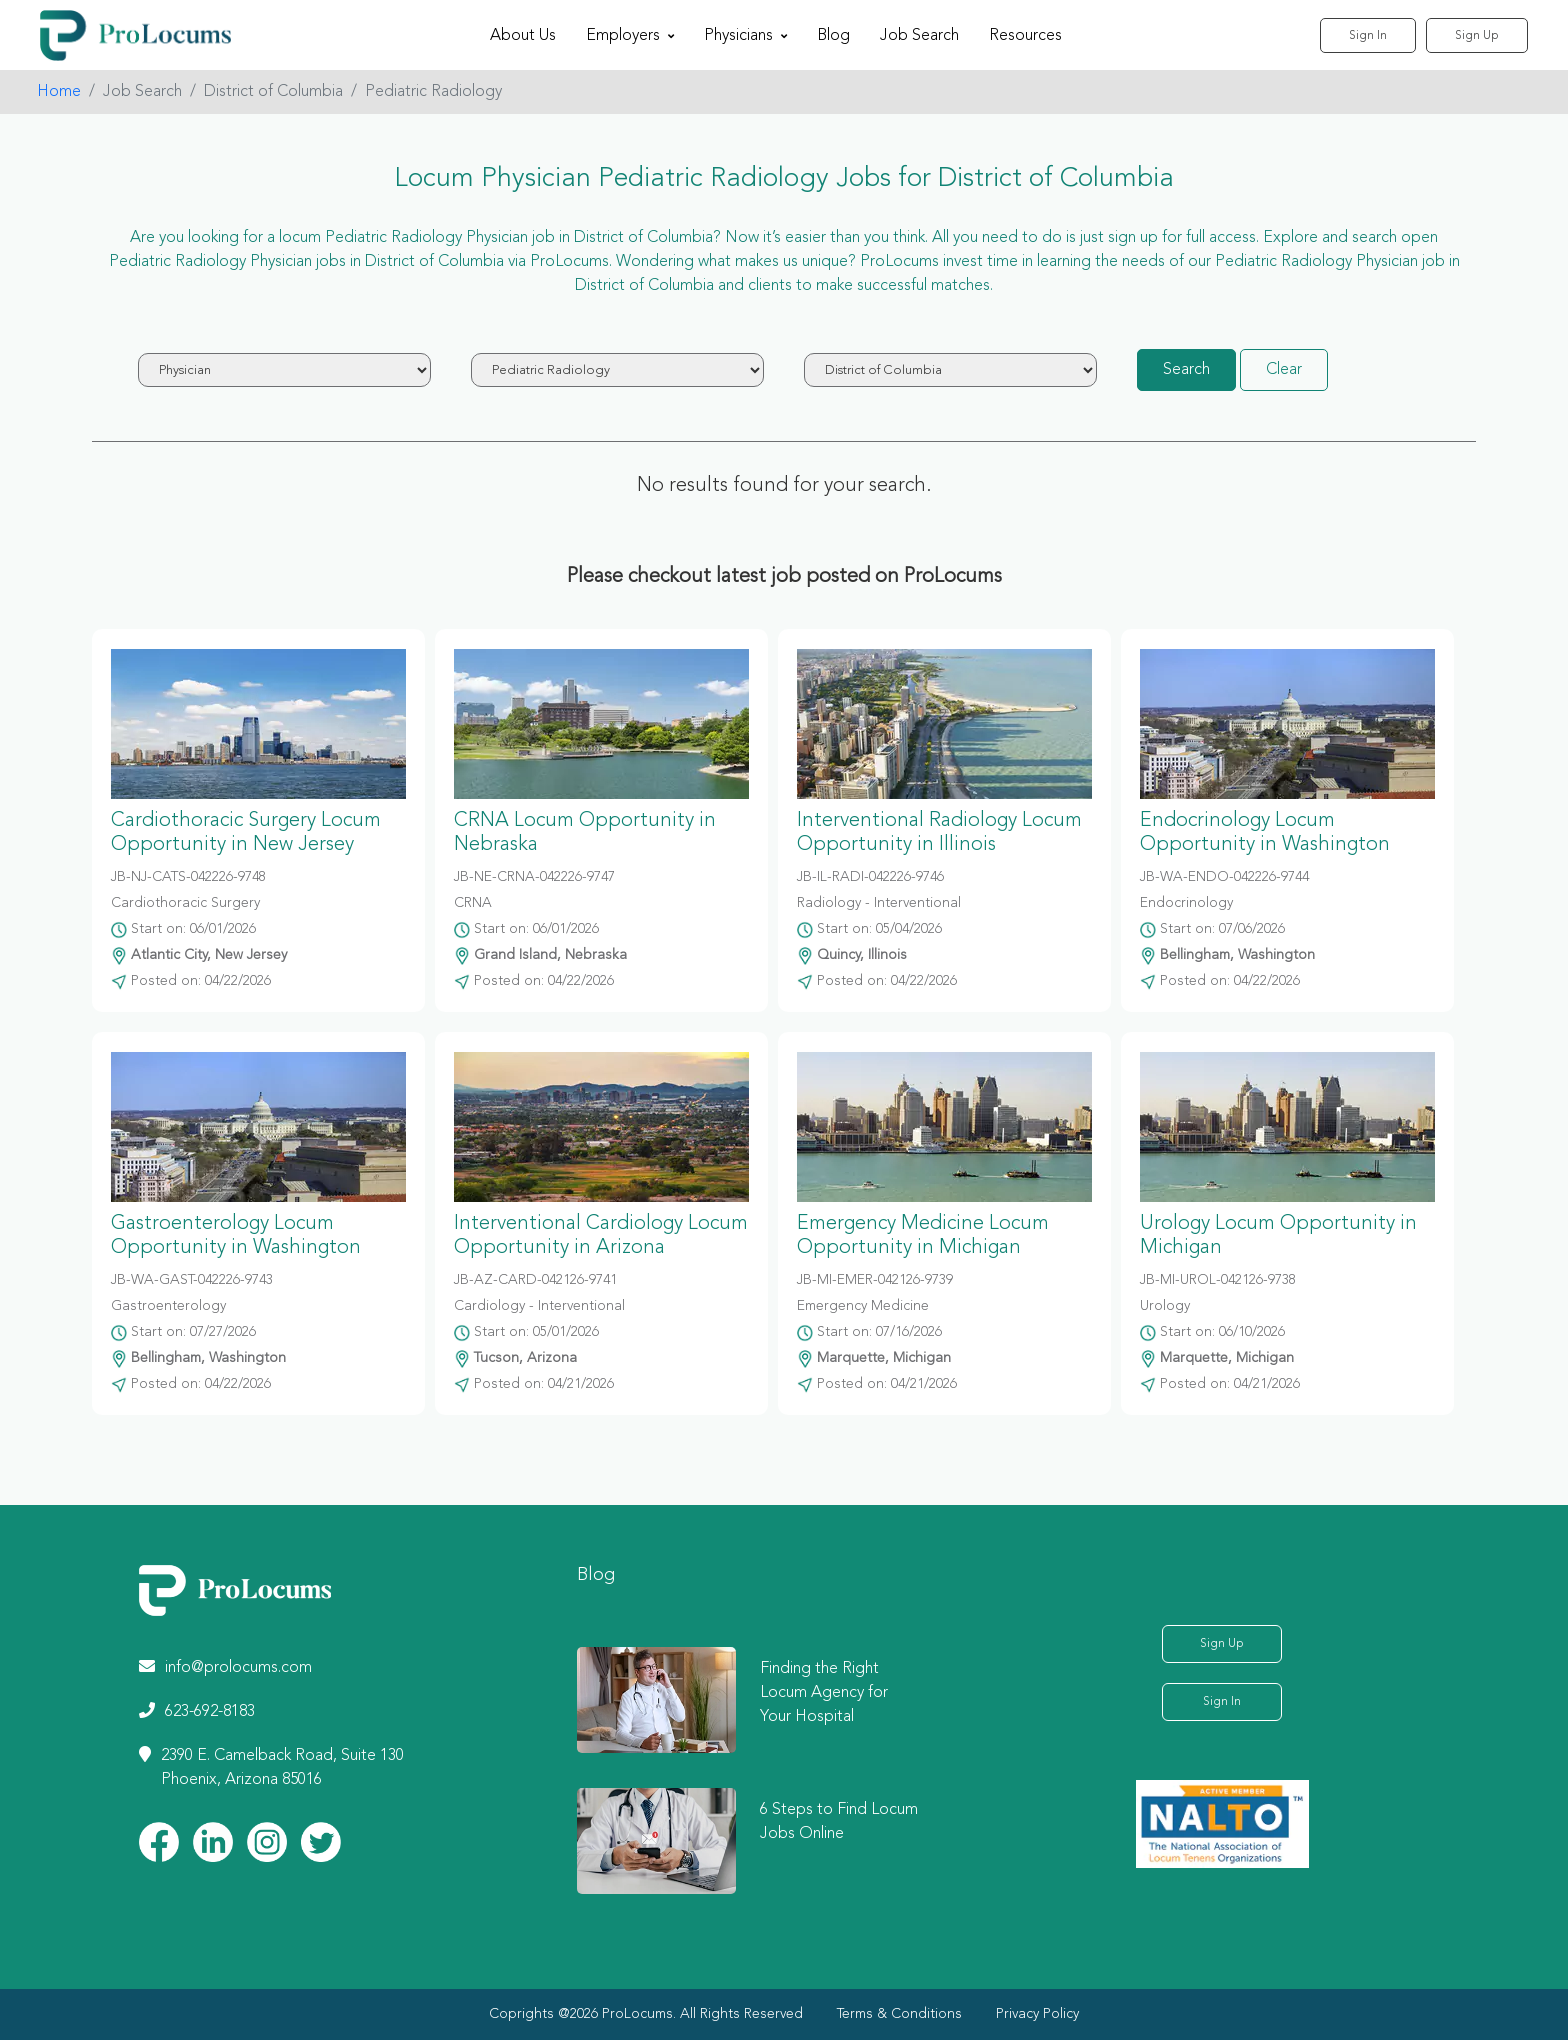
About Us (523, 36)
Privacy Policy (1037, 2014)
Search (1186, 370)
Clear (1284, 370)
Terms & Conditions (899, 2014)
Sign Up (1477, 36)
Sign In (1368, 36)
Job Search (919, 36)
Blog (833, 36)
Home (59, 92)
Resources (1025, 36)
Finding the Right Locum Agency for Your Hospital (824, 1693)
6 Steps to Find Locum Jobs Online (839, 1822)
